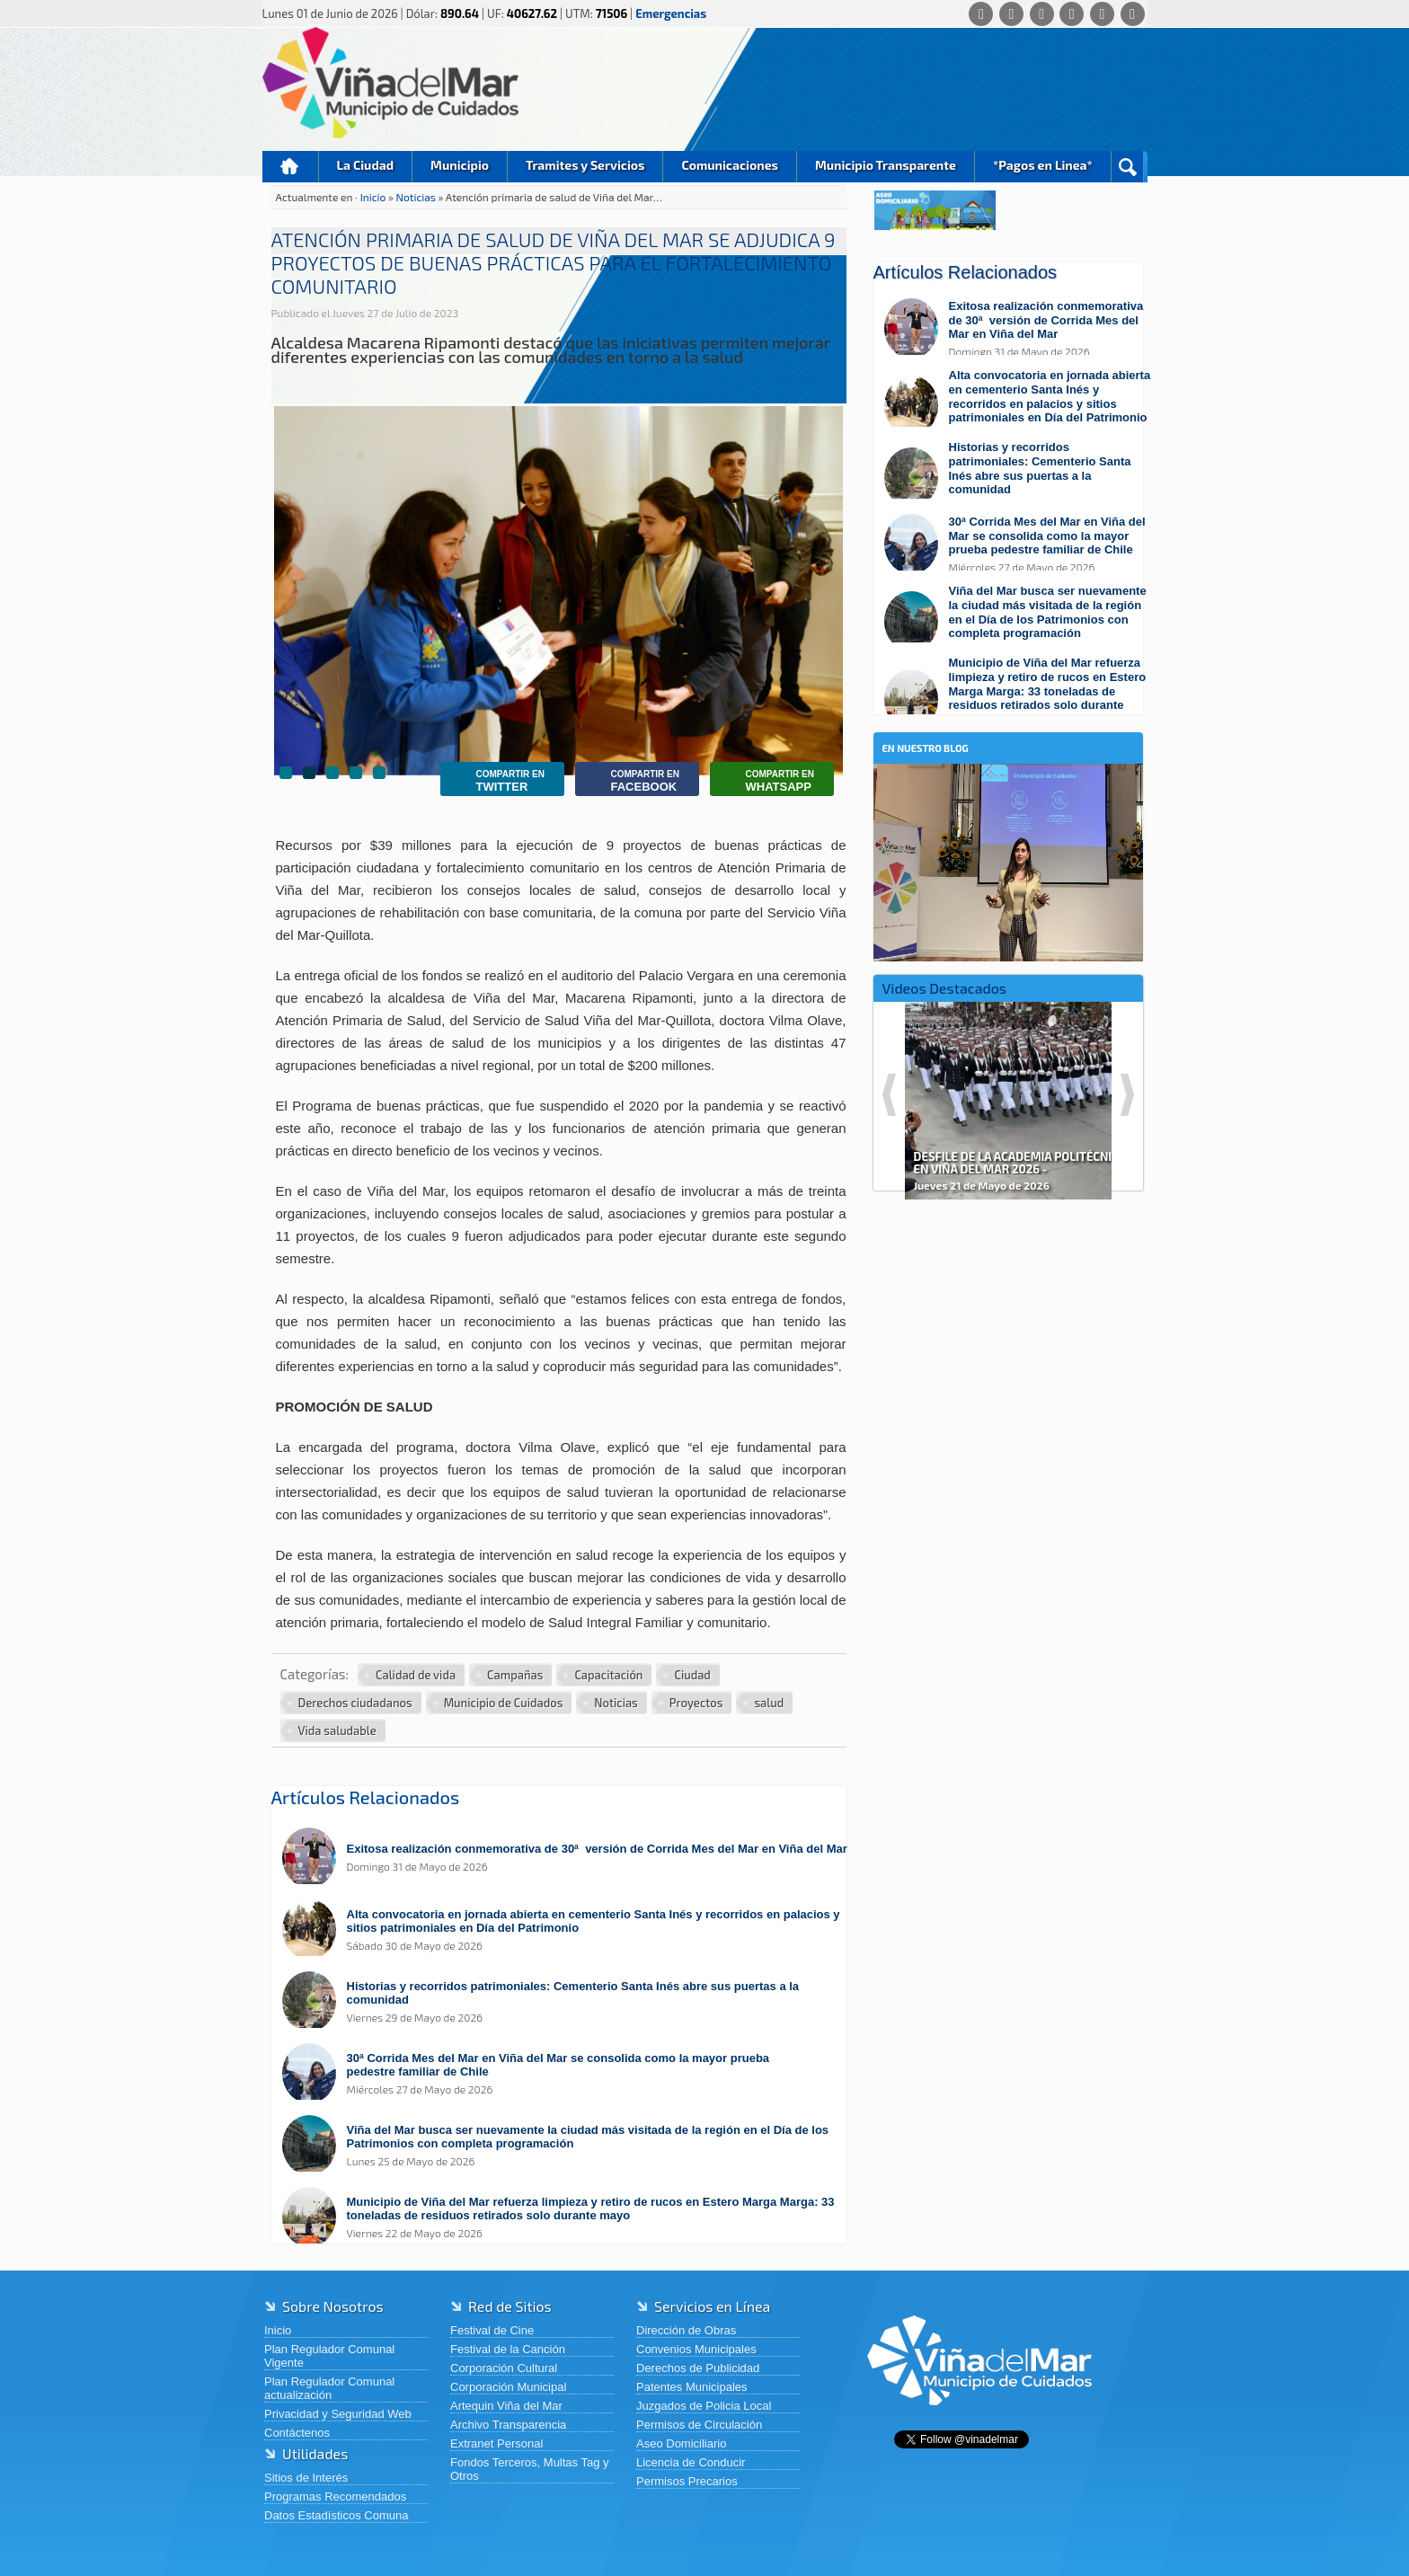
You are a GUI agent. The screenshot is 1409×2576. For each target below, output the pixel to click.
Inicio (290, 166)
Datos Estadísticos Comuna (336, 2515)
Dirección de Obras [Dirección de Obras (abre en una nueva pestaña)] (686, 2330)
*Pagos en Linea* (1043, 165)
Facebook (631, 781)
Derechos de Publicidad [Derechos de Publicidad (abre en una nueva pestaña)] (697, 2368)
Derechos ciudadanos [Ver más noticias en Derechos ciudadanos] (355, 1702)
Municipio (459, 165)
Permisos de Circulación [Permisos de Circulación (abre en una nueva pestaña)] (699, 2424)
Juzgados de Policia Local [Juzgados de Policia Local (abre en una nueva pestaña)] (703, 2405)
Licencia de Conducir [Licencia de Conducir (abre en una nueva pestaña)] (690, 2462)
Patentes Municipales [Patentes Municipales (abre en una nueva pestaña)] (692, 2387)
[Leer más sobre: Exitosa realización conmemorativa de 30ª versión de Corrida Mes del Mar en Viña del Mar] (567, 1857)
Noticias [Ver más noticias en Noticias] (615, 1702)
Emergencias (670, 13)
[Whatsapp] (981, 14)
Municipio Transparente (885, 165)
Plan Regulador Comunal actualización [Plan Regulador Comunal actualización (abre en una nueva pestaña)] (329, 2388)
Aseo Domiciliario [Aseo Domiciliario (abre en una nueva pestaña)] (681, 2443)
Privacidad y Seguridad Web (338, 2414)
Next (1127, 1095)
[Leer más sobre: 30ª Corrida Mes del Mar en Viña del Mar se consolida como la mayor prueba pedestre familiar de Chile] (567, 2073)
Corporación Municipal (508, 2387)
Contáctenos (297, 2432)
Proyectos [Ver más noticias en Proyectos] (696, 1702)
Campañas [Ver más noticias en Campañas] (515, 1675)
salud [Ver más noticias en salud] (769, 1702)
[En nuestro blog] (1008, 791)
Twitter (497, 781)
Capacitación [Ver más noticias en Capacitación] (608, 1675)
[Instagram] (1071, 14)
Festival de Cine (492, 2330)
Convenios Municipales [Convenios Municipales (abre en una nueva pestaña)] (696, 2349)
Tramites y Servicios (585, 165)
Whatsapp (766, 781)
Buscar (1127, 166)
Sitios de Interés (306, 2477)
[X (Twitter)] (1042, 14)
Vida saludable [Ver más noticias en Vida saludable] (337, 1730)
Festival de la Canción (507, 2349)
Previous (889, 1095)
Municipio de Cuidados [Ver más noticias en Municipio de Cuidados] (503, 1702)
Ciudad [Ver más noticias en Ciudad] (692, 1675)
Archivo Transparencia (508, 2424)
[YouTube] (1102, 14)
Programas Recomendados (335, 2496)
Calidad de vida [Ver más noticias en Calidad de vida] (416, 1675)
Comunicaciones (729, 165)
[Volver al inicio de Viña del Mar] (979, 2419)
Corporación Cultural (503, 2368)
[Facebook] (1011, 14)
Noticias (417, 196)
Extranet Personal (496, 2443)
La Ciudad (365, 165)
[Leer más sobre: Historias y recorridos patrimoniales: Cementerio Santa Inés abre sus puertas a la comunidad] (567, 2001)
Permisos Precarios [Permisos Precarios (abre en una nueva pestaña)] (687, 2481)
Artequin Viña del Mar (506, 2405)
